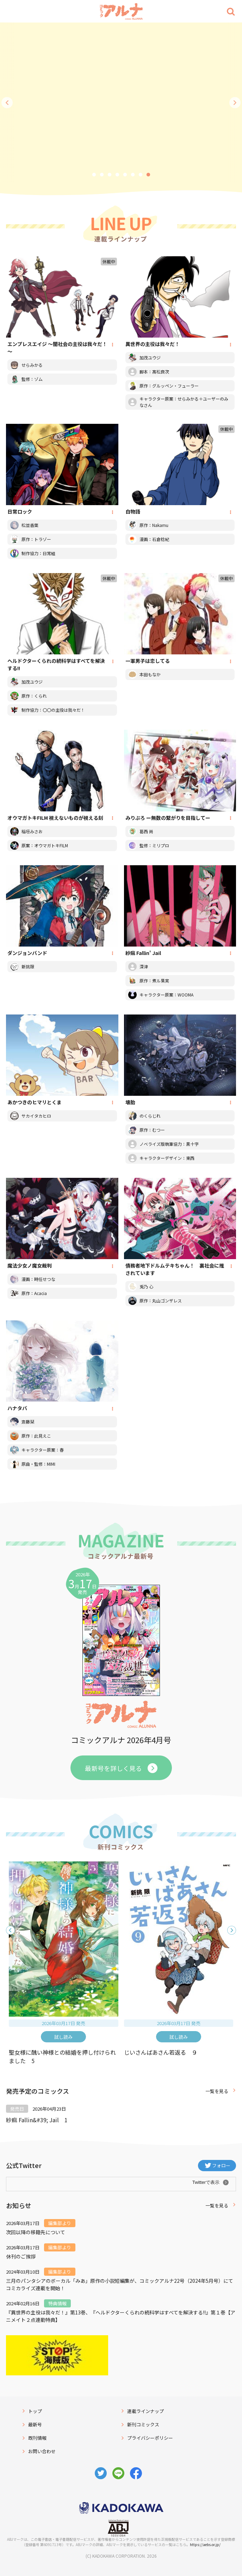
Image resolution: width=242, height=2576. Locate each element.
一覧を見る (216, 2091)
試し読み (63, 2037)
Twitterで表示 (205, 2182)
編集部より (59, 2223)
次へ (235, 103)
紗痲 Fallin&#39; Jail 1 (37, 2120)
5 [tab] (125, 175)
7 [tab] (140, 175)
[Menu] (11, 11)
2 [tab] (102, 175)
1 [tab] (94, 175)
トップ (35, 2411)
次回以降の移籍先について (35, 2232)
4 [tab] (117, 175)
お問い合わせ (42, 2451)
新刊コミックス (143, 2424)
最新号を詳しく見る (113, 1768)
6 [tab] (133, 175)
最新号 (35, 2424)
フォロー (221, 2165)
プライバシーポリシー (150, 2437)
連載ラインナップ (145, 2411)
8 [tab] (148, 175)
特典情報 (57, 2303)
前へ (7, 103)
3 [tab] (109, 175)
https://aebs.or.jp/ (205, 2544)
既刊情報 (37, 2437)
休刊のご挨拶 (21, 2256)
